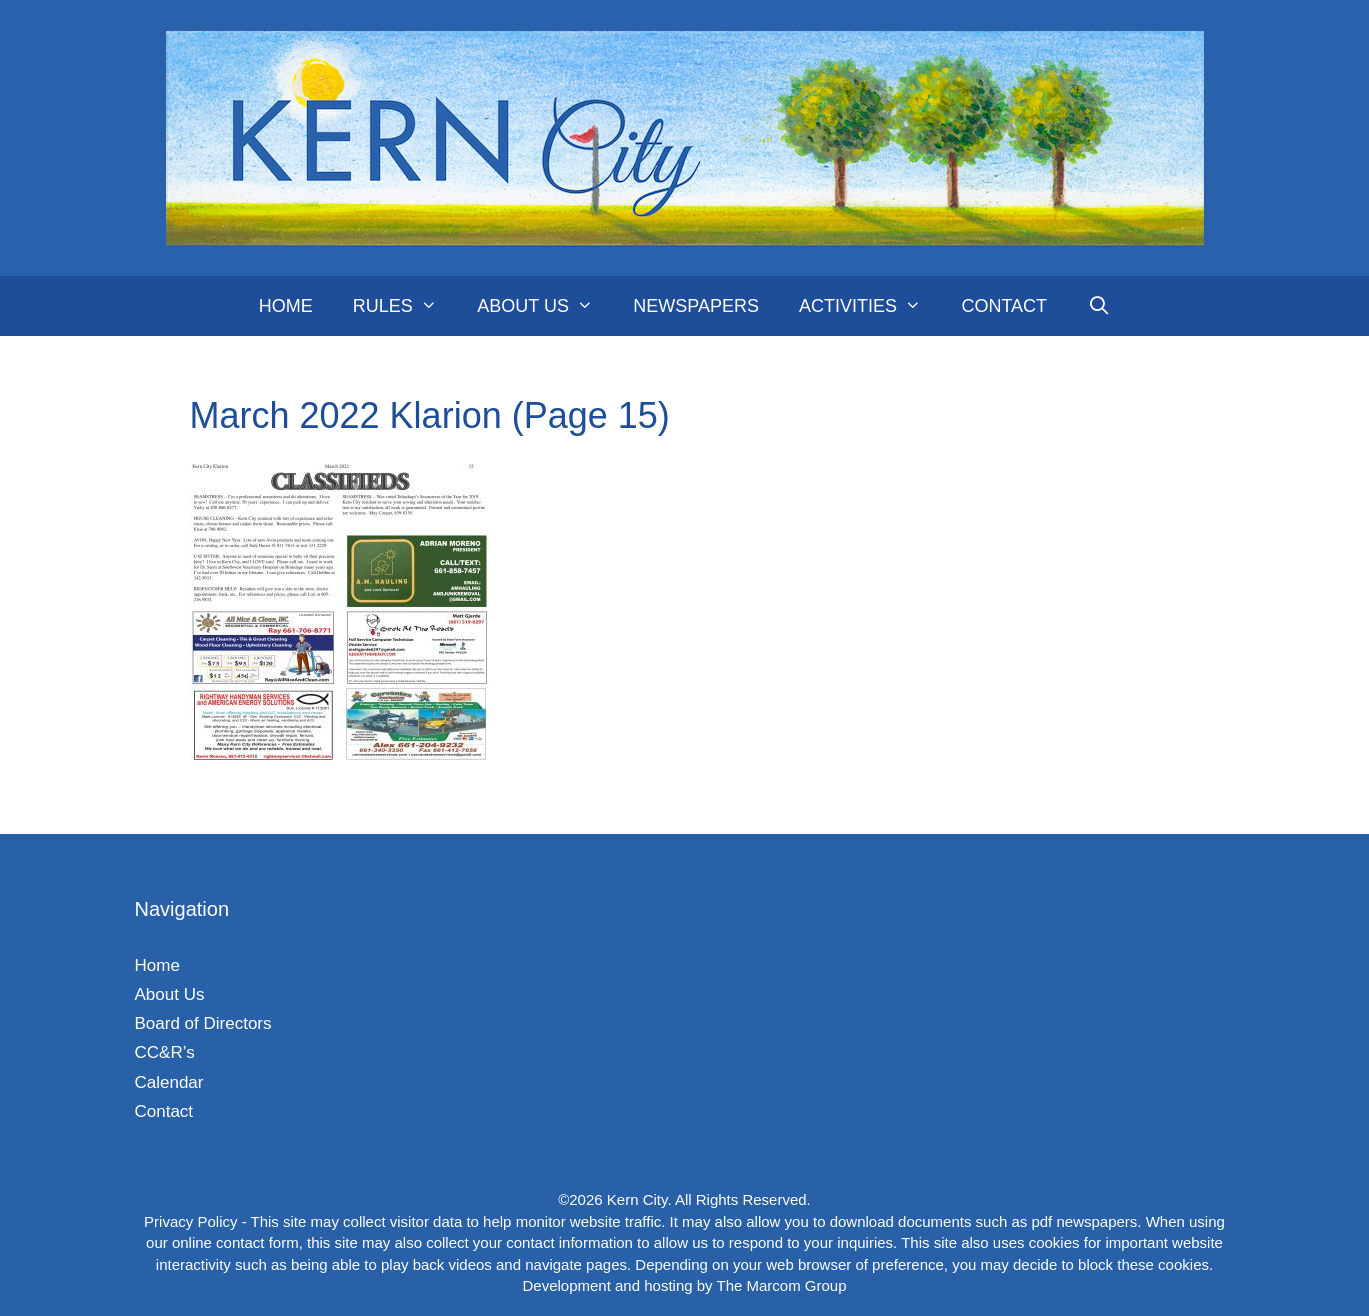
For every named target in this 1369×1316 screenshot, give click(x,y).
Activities (870, 306)
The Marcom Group (781, 1285)
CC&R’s (165, 1052)
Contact (1004, 306)
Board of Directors (203, 1023)
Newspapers (696, 306)
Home (286, 306)
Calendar (169, 1082)
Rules (405, 306)
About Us (545, 306)
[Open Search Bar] (1098, 306)
